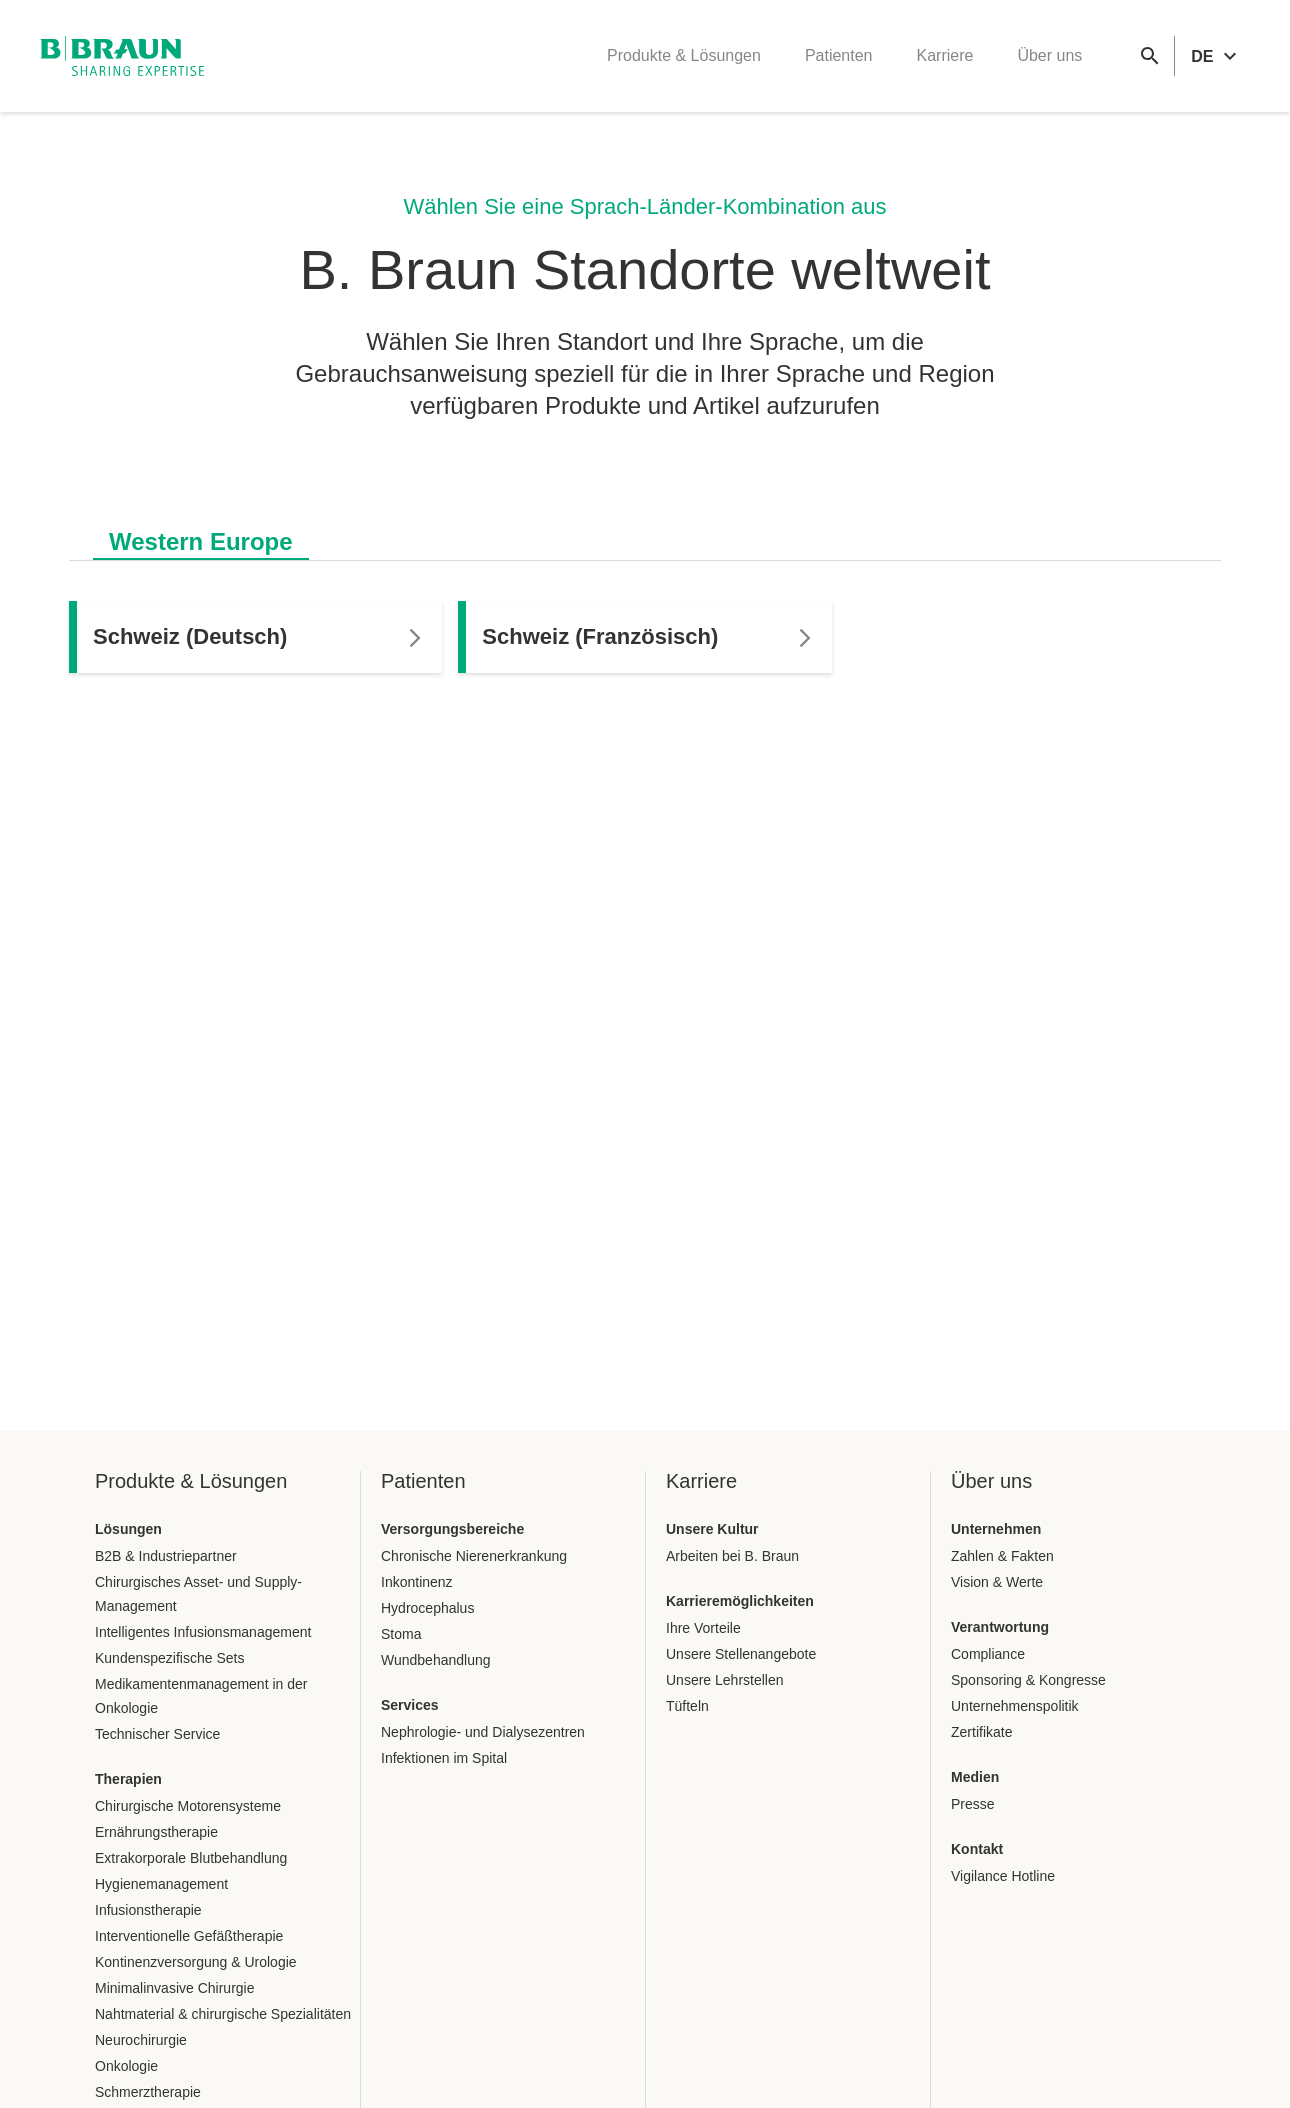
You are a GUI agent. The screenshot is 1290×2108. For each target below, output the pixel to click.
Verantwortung (1000, 1627)
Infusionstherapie (148, 1910)
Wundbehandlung (436, 1660)
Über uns (1049, 55)
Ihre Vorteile (703, 1628)
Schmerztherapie (148, 2092)
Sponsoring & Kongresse (1028, 1680)
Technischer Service (157, 1734)
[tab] (201, 538)
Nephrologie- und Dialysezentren (483, 1732)
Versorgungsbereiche (452, 1529)
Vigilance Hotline (1003, 1876)
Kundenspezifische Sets (169, 1658)
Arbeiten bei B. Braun (732, 1556)
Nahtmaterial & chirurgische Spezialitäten (223, 2014)
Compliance (988, 1654)
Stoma (401, 1634)
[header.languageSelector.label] (1216, 56)
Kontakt (977, 1849)
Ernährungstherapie (156, 1832)
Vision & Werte (997, 1582)
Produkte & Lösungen (684, 55)
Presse (973, 1804)
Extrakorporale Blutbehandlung (191, 1858)
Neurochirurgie (141, 2040)
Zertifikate (981, 1732)
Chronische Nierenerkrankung (474, 1556)
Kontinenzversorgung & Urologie (196, 1962)
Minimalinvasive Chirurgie (175, 1988)
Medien (975, 1777)
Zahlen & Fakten (1002, 1556)
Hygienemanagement (161, 1884)
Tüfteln (687, 1706)
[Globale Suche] (1150, 56)
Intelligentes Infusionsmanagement (203, 1632)
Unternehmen (996, 1529)
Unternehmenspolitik (1015, 1706)
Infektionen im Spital (444, 1758)
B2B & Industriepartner (166, 1556)
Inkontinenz (417, 1582)
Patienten (839, 55)
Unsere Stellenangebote (741, 1654)
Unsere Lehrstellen (725, 1680)
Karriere (944, 55)
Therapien (128, 1779)
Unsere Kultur (712, 1529)
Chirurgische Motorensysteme (188, 1806)
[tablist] (645, 531)
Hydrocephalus (427, 1608)
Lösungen (128, 1529)
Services (410, 1705)
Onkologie (126, 2066)
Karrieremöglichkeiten (740, 1601)
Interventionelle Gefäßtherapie (189, 1936)
